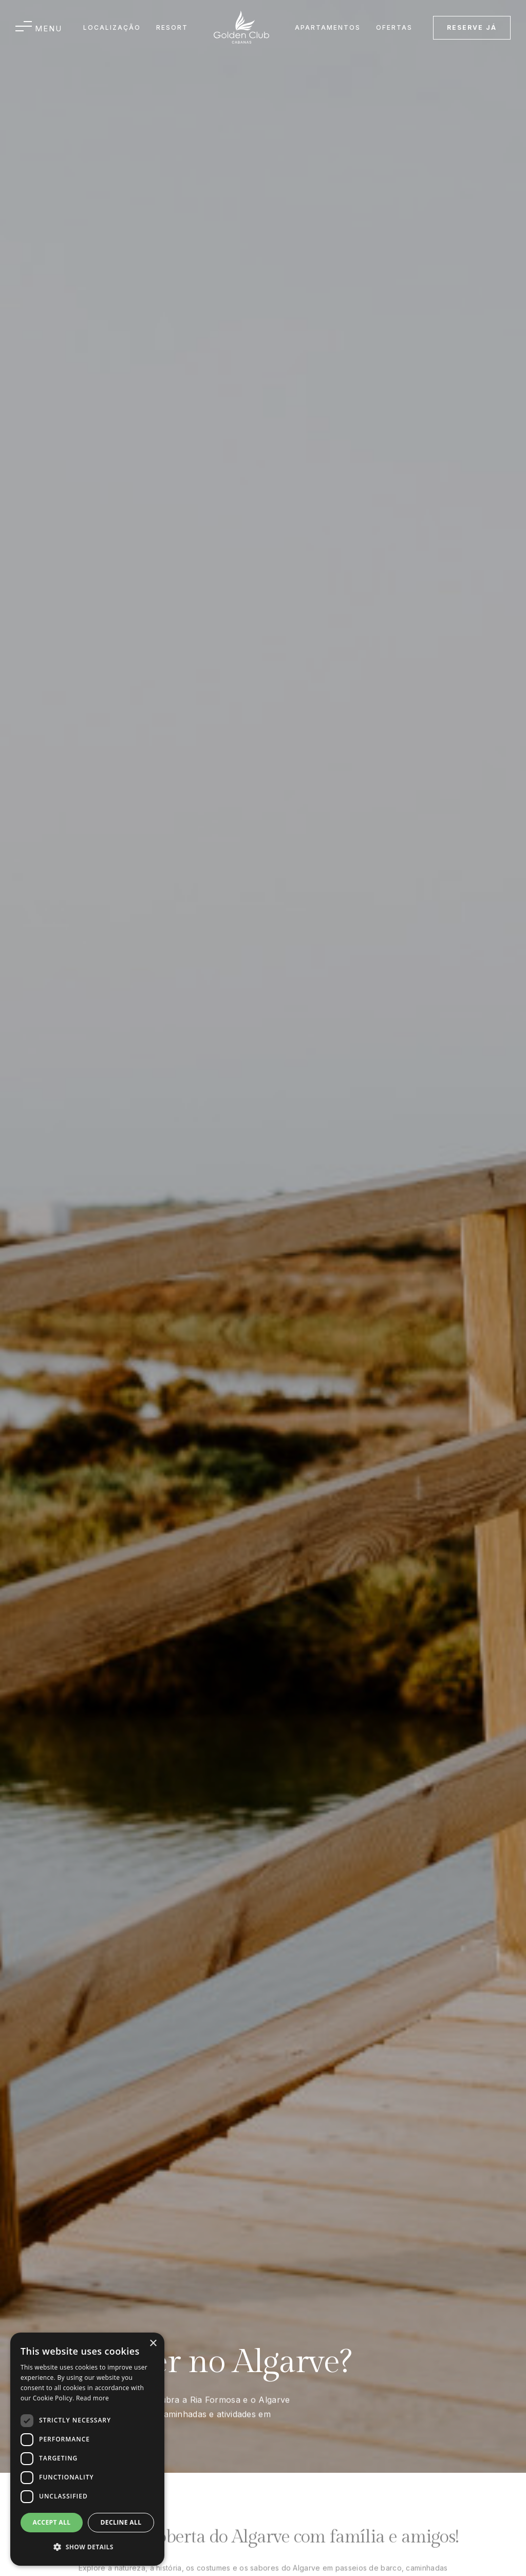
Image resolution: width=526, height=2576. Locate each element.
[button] (38, 27)
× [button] (153, 2343)
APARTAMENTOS (328, 27)
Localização (112, 27)
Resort (172, 27)
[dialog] (87, 2449)
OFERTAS (394, 27)
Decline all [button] (121, 2522)
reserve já (472, 27)
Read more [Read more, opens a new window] (92, 2398)
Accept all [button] (52, 2522)
